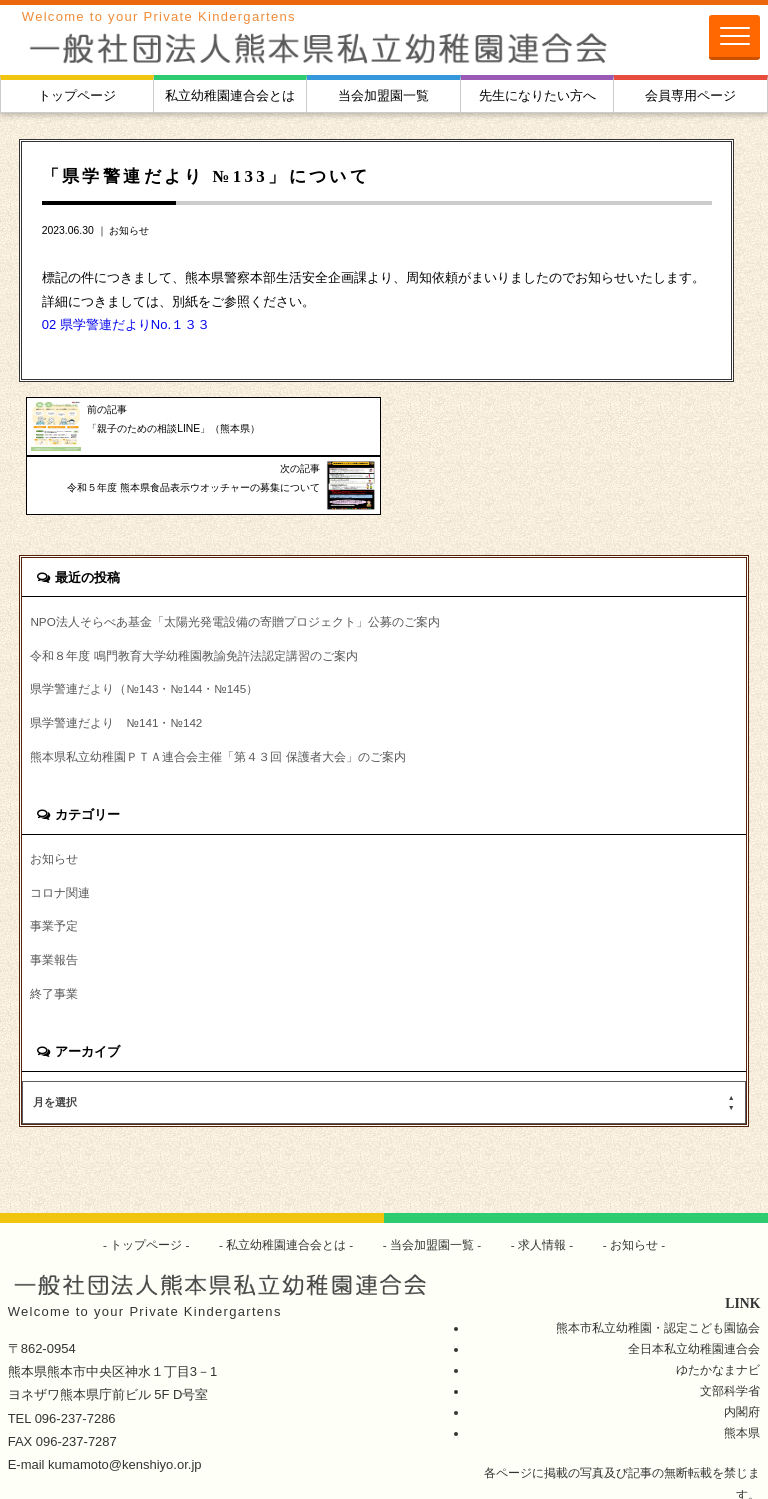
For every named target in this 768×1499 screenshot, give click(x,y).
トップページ (77, 95)
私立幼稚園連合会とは (230, 95)
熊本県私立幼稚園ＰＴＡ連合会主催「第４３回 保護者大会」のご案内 (217, 698)
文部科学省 (730, 1331)
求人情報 (542, 1186)
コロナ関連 (60, 834)
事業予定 (54, 868)
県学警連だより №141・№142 (116, 664)
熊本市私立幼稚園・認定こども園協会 (658, 1268)
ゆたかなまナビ (718, 1310)
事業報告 (54, 902)
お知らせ (129, 230)
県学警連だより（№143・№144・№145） (144, 630)
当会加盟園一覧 (383, 95)
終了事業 (54, 936)
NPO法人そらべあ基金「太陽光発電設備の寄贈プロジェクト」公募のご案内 (234, 562)
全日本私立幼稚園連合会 (694, 1289)
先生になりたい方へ (537, 95)
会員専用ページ (690, 95)
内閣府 (742, 1352)
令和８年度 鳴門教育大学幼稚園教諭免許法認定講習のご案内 (193, 596)
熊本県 (742, 1373)
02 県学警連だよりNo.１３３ (126, 324)
